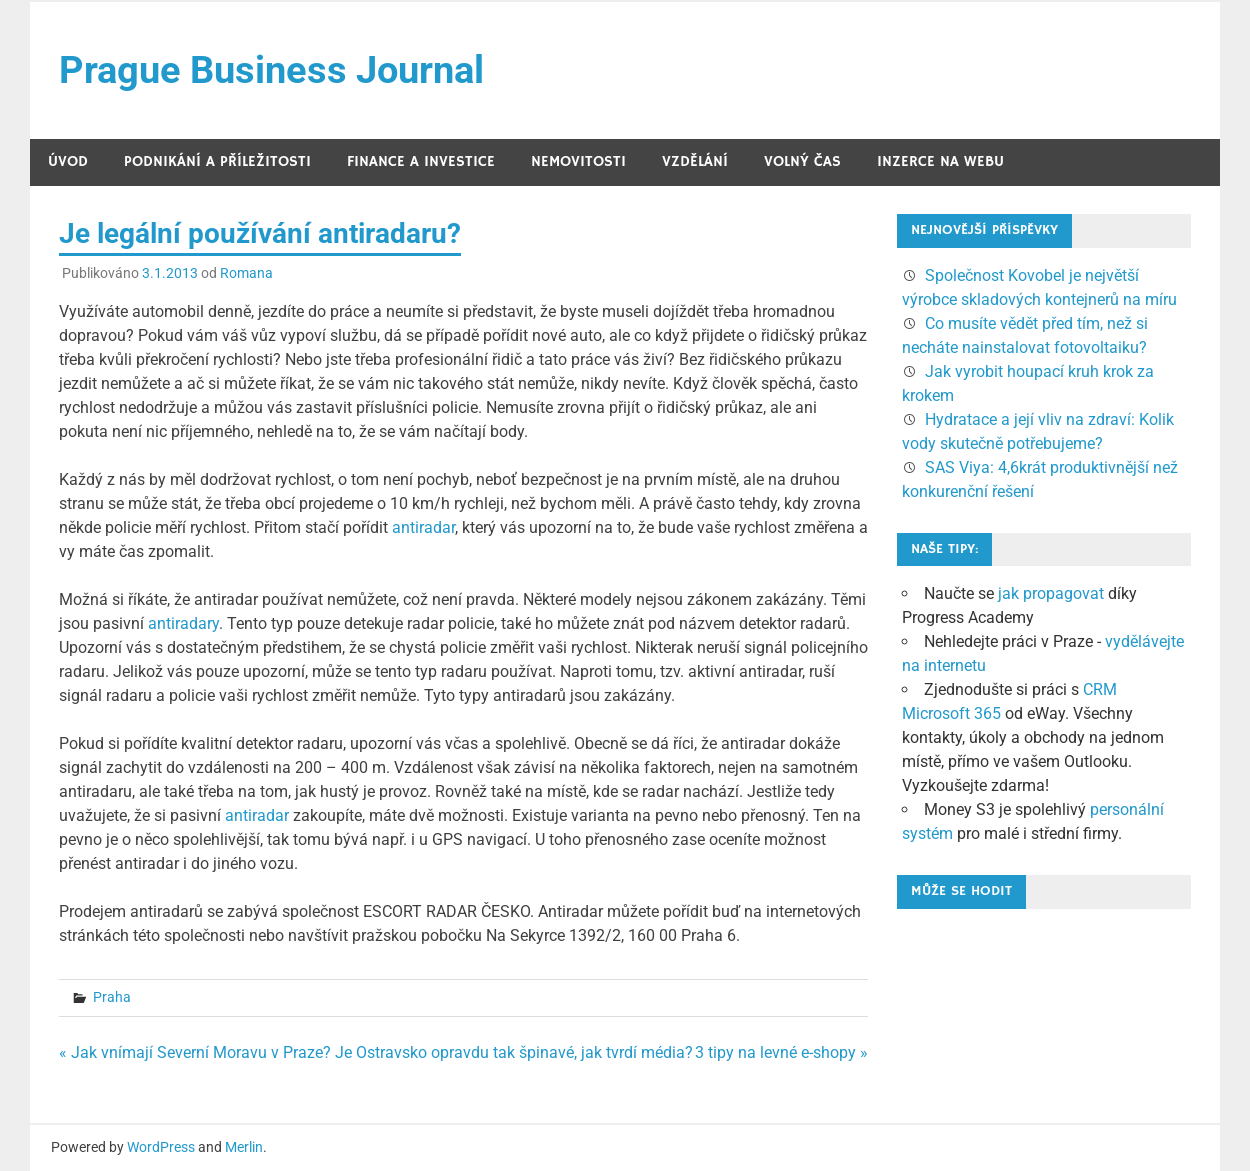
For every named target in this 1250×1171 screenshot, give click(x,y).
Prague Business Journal (271, 70)
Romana (246, 273)
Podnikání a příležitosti (217, 161)
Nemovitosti (578, 161)
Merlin (244, 1147)
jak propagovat (1051, 593)
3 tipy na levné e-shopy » (781, 1052)
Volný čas (802, 161)
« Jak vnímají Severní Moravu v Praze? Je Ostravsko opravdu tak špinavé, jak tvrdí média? (376, 1052)
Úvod (68, 161)
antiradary (183, 623)
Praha (112, 997)
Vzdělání (695, 161)
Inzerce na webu (940, 161)
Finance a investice (421, 161)
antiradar (423, 527)
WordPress (161, 1147)
